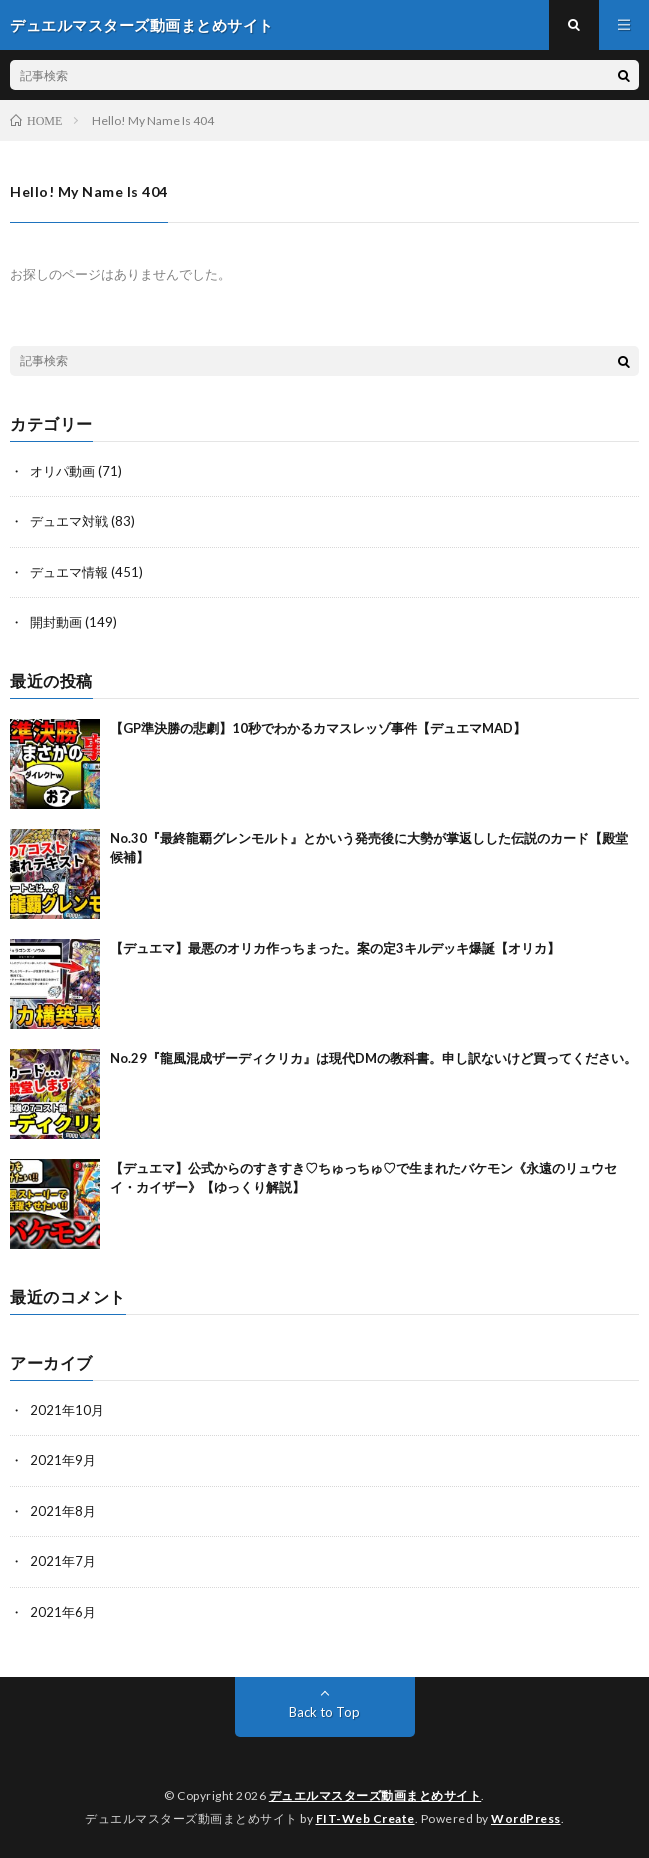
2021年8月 (63, 1511)
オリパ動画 (62, 471)
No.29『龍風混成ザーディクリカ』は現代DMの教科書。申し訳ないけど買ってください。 (373, 1058)
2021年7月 (63, 1561)
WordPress (526, 1818)
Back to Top (324, 1712)
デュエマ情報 (69, 572)
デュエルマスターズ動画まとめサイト (375, 1795)
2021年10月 (67, 1410)
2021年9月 (63, 1460)
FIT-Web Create (365, 1818)
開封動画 (56, 622)
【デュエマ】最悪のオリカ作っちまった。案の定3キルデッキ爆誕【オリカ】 (335, 948)
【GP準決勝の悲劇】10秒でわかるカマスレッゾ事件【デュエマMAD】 (318, 728)
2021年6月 (63, 1612)
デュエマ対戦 (69, 521)
